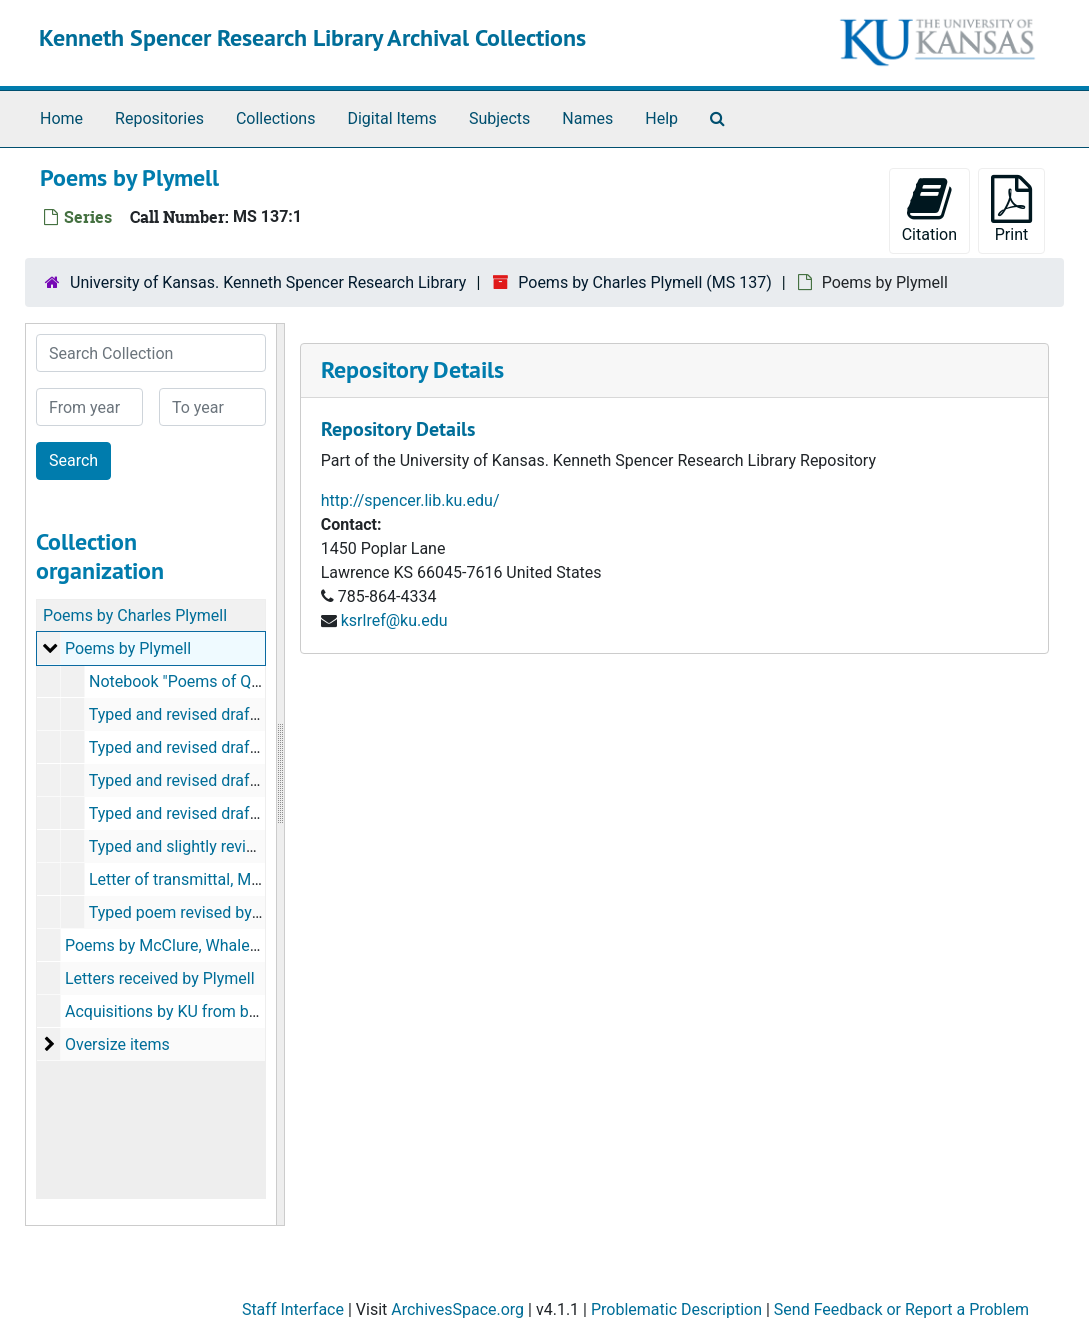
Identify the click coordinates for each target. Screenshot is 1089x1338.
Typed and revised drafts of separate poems (245, 714)
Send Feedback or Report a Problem (901, 1309)
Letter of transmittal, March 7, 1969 (214, 879)
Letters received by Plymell (160, 978)
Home (61, 118)
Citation (929, 209)
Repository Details (412, 369)
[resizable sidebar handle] (280, 774)
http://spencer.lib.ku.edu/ (410, 500)
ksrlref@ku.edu (394, 620)
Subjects (499, 118)
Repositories (159, 118)
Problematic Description (676, 1309)
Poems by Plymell (128, 648)
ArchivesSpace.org (457, 1309)
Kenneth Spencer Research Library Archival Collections (312, 37)
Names (587, 118)
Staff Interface (293, 1309)
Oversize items (117, 1044)
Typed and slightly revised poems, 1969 (228, 846)
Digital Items (391, 118)
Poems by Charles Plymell (135, 615)
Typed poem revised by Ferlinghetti (212, 912)
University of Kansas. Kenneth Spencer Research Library (268, 282)
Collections (276, 118)
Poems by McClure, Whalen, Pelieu (187, 945)
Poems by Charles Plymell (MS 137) (645, 282)
